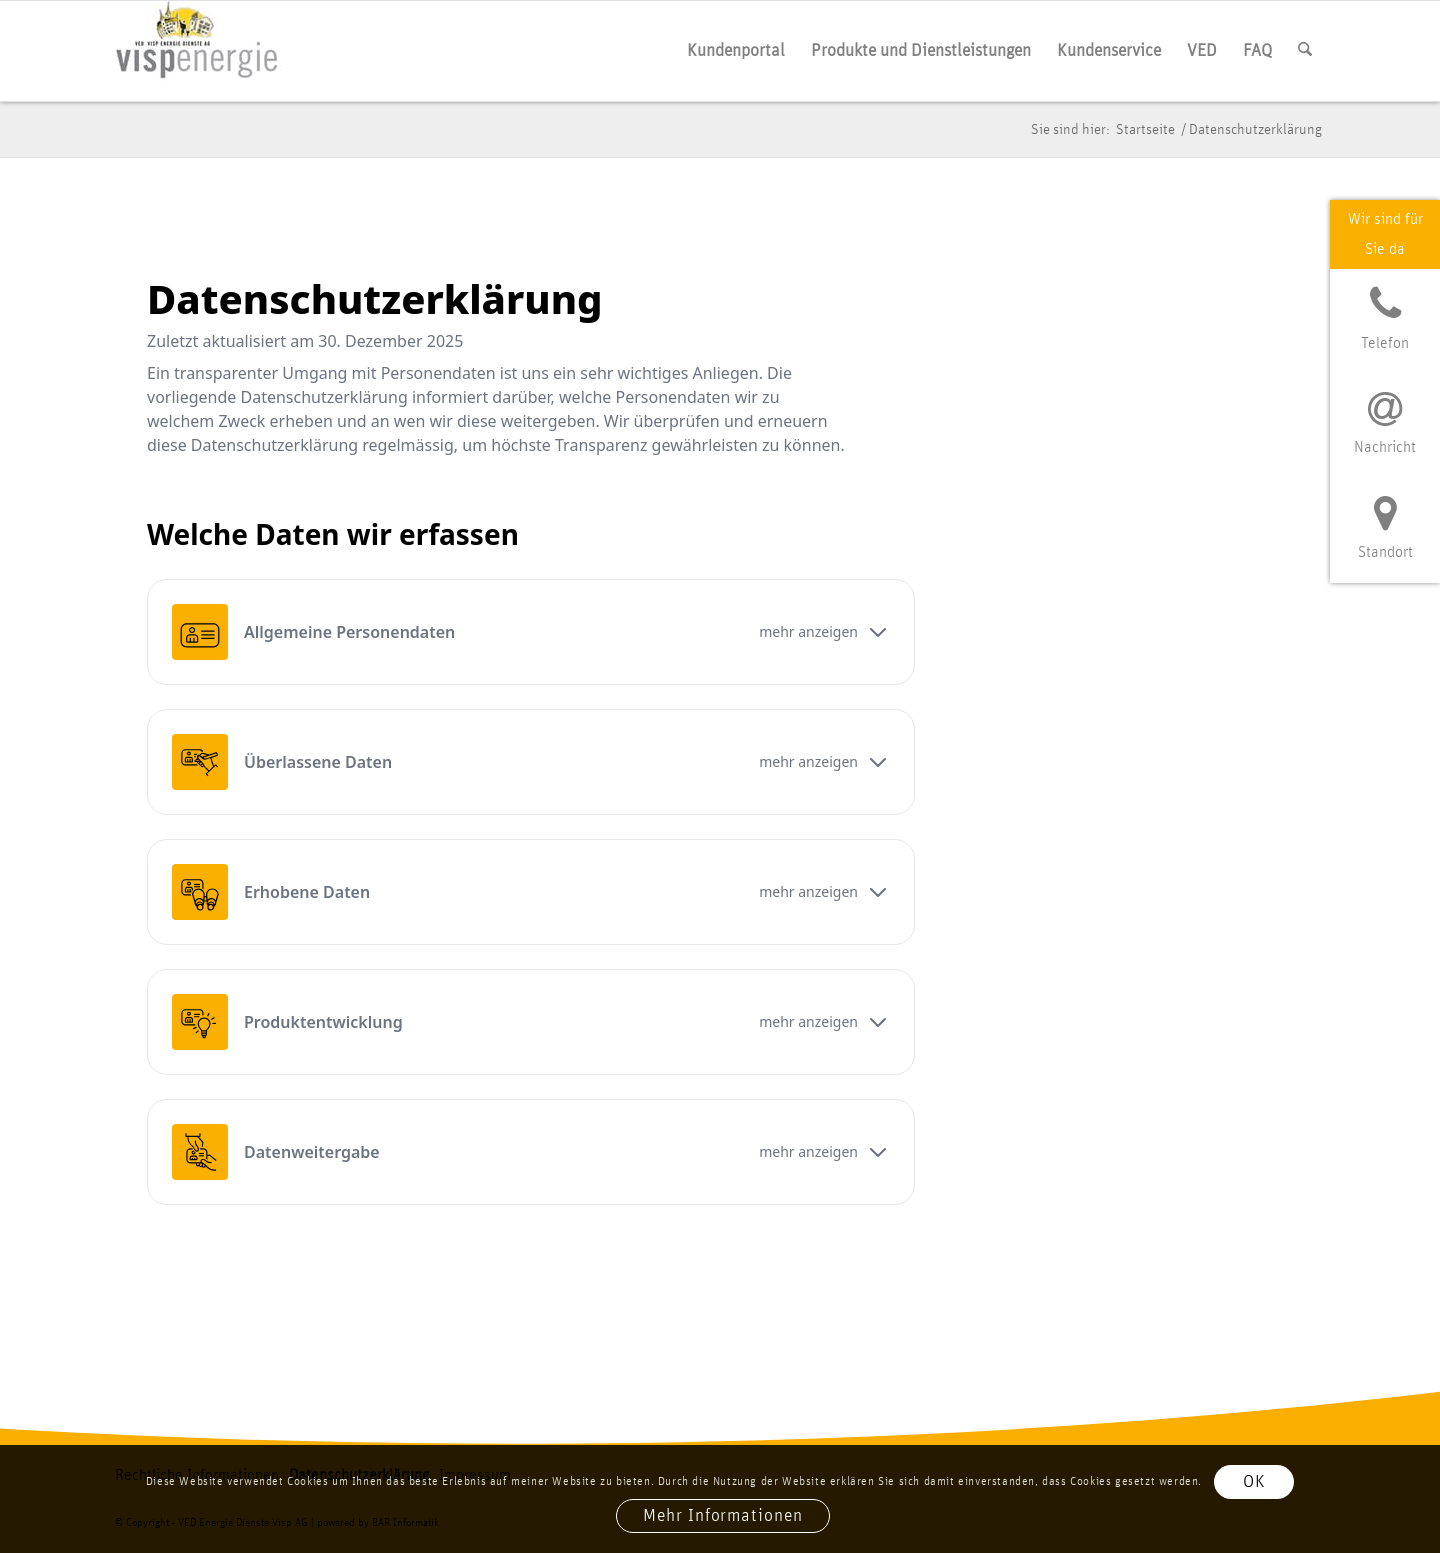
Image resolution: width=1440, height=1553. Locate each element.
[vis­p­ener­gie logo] (198, 51)
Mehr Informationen (722, 1516)
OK (1254, 1482)
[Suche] (1305, 51)
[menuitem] (736, 51)
